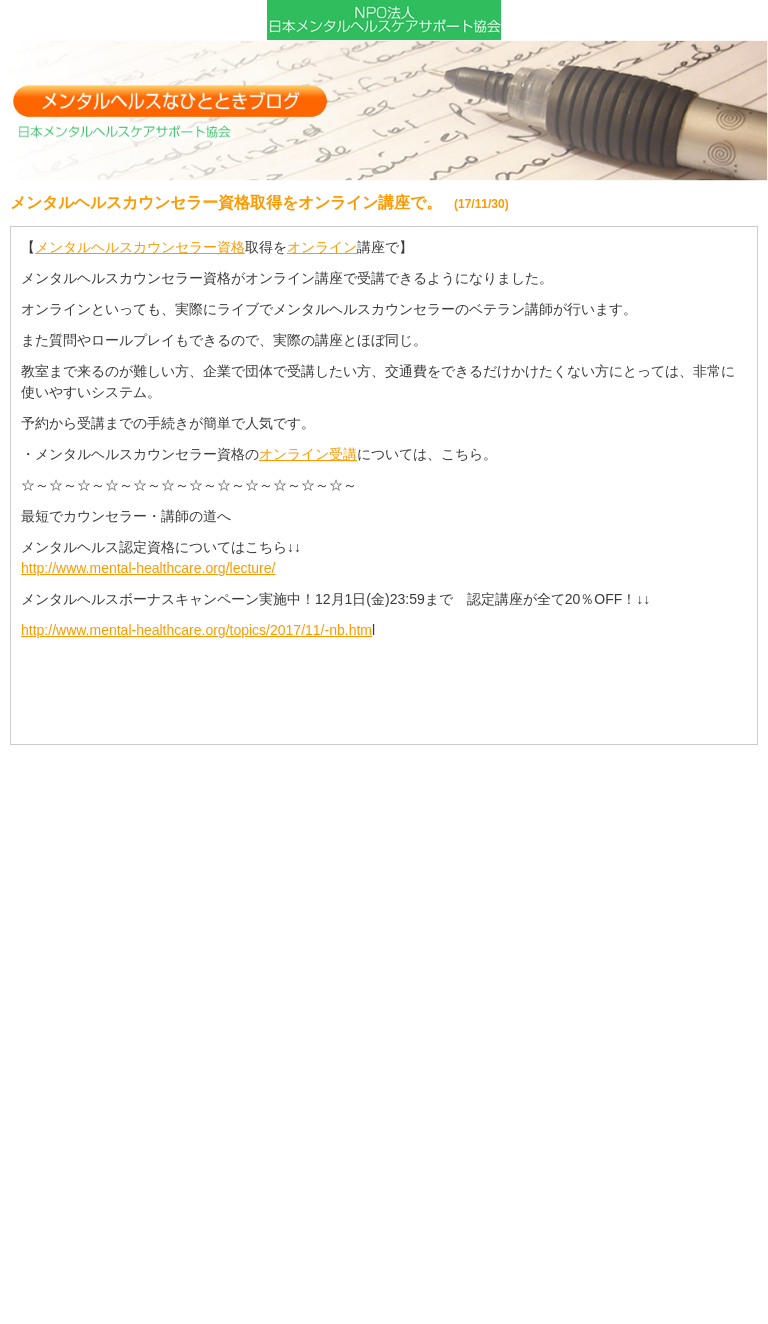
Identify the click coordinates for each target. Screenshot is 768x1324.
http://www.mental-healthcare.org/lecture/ (148, 568)
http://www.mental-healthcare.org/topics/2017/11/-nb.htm (196, 630)
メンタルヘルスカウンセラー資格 (140, 247)
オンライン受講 (308, 454)
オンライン (322, 247)
